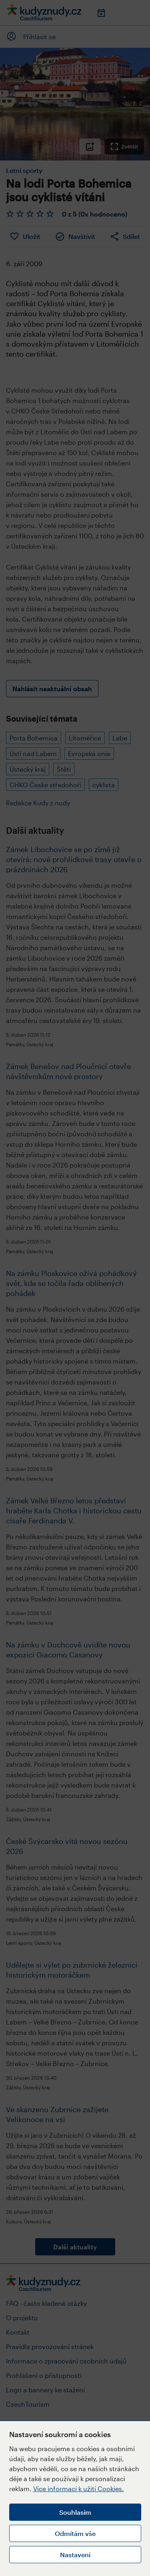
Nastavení (75, 2554)
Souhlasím (75, 2512)
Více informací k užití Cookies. (78, 2488)
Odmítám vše (75, 2533)
